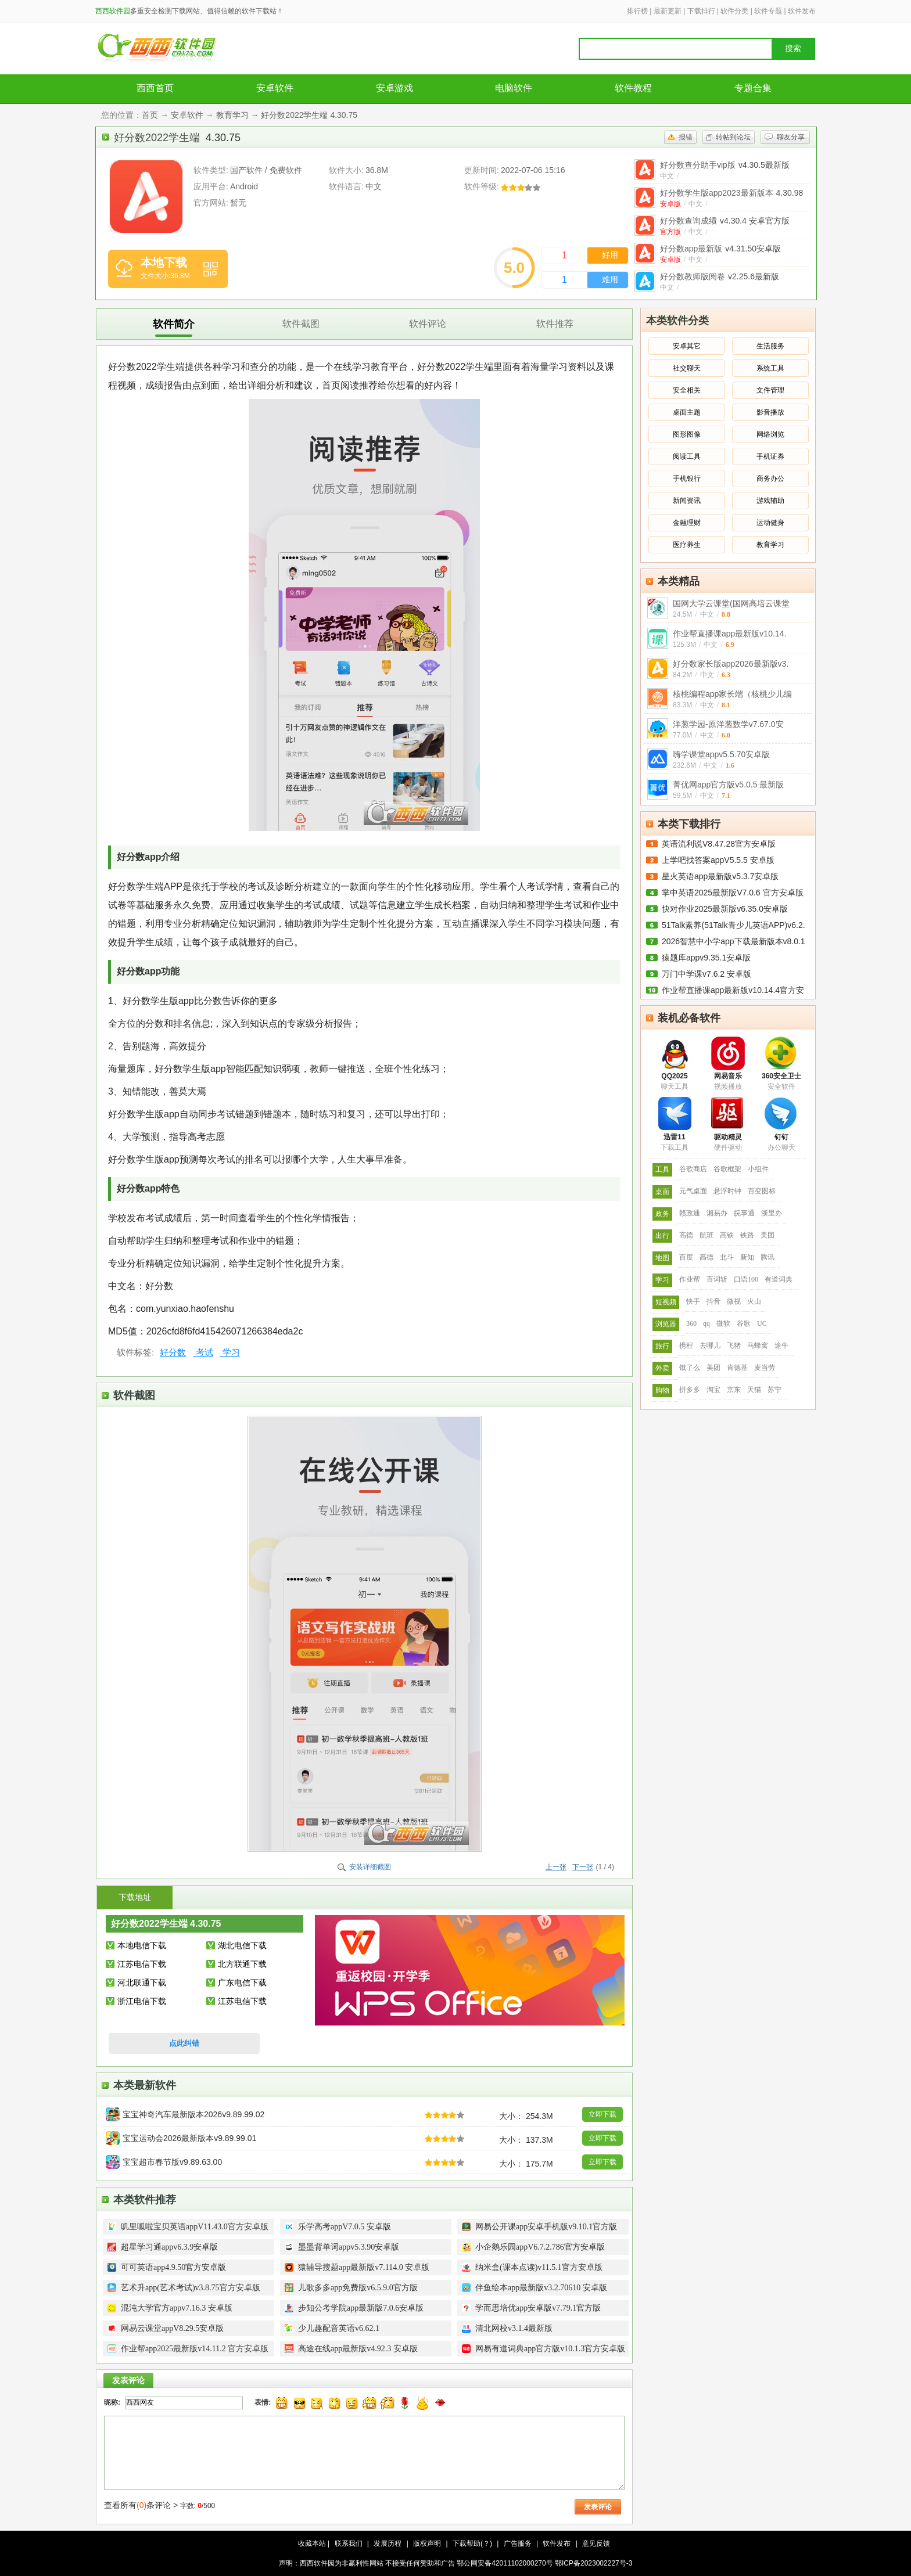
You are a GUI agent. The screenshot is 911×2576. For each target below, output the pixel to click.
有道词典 (778, 1279)
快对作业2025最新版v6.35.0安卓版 (725, 908)
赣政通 (689, 1213)
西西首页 (155, 88)
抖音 (713, 1301)
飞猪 (734, 1345)
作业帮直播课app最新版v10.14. (729, 633)
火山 (754, 1301)
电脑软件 (513, 88)
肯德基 (737, 1367)
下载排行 (701, 11)
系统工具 (770, 368)
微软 (723, 1323)
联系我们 (349, 2543)
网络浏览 (770, 434)
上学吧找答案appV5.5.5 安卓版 (718, 860)
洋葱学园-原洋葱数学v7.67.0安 (728, 724)
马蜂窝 (757, 1345)
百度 (686, 1257)
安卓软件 (274, 88)
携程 (686, 1345)
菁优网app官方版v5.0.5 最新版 (728, 784)
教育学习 (232, 115)
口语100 (746, 1279)
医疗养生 (687, 545)
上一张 (556, 1867)
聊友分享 (791, 137)
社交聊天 (687, 368)
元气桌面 (693, 1191)
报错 (686, 137)
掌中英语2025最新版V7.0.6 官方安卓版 (733, 892)
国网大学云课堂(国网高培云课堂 (731, 603)
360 (691, 1323)
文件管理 (770, 390)
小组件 (758, 1169)
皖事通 (744, 1213)
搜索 (793, 48)
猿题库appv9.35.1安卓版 (706, 957)
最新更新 (668, 11)
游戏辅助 (770, 501)
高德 (686, 1235)
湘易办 (716, 1213)
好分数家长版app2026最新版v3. (730, 663)
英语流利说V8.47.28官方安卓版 (719, 843)
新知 (747, 1257)
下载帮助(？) (472, 2543)
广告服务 (518, 2543)
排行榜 (637, 11)
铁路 (747, 1235)
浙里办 (771, 1213)
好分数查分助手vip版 (725, 165)
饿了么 (689, 1367)
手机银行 (687, 478)
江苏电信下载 (141, 1964)
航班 (706, 1235)
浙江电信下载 (141, 2001)
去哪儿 (710, 1345)
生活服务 (770, 346)
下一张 (582, 1867)
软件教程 (633, 88)
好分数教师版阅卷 (719, 276)
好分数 (173, 1352)
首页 (150, 115)
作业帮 (689, 1279)
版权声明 (427, 2543)
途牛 (781, 1345)
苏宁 (774, 1390)
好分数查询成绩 (725, 220)
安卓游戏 (394, 88)
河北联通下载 (141, 1982)
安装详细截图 (370, 1867)
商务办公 (770, 478)
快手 (693, 1301)
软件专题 (768, 11)
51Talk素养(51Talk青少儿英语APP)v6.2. (733, 925)
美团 (767, 1235)
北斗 (727, 1257)
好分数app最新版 (720, 248)
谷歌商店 (693, 1169)
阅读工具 (687, 456)
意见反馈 (596, 2543)
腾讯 (767, 1257)
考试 (203, 1352)
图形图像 (687, 434)
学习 (230, 1352)
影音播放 (770, 412)
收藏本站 (312, 2543)
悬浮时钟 (727, 1191)
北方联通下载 (242, 1964)
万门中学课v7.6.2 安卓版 (706, 973)
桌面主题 (687, 412)
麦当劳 (764, 1367)
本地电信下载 (141, 1945)
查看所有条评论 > (141, 2505)
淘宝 (713, 1390)
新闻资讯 (687, 501)
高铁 (727, 1235)
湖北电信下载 (242, 1945)
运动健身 (770, 523)
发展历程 (387, 2543)
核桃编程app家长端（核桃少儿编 (732, 694)
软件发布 (802, 11)
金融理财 (687, 523)
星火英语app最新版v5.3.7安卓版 (720, 876)
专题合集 (753, 88)
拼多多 (689, 1390)
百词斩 (716, 1279)
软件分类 (734, 11)
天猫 (754, 1390)
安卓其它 (687, 346)
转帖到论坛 (733, 137)
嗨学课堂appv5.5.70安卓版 (721, 754)
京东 (734, 1390)
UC (762, 1323)
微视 (734, 1301)
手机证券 (770, 456)
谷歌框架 (727, 1169)
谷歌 (744, 1323)
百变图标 (762, 1191)
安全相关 (687, 390)
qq (706, 1323)
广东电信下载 (242, 1982)
